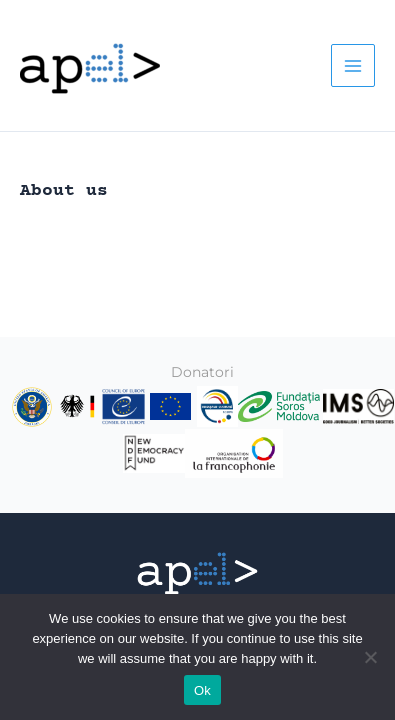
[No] (370, 657)
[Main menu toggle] (353, 66)
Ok (202, 690)
